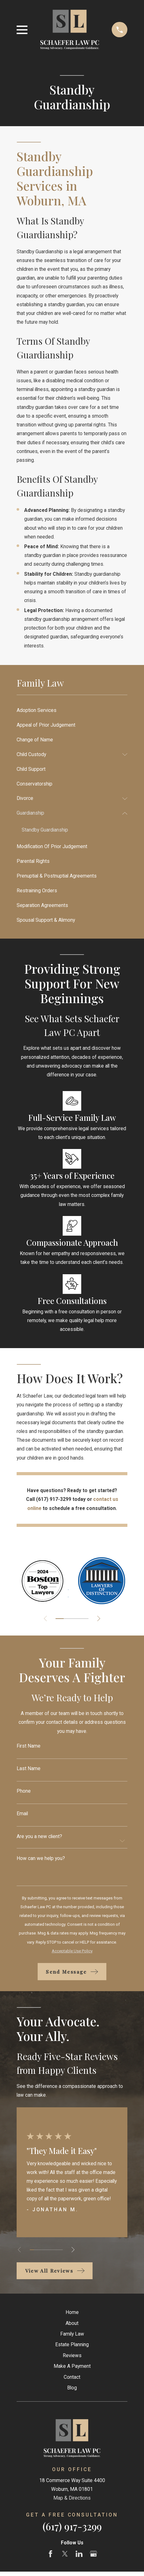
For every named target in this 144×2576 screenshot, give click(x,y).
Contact (72, 2377)
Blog (72, 2388)
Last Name (28, 1768)
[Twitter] (64, 2553)
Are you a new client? (39, 1836)
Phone (24, 1791)
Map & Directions (72, 2498)
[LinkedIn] (79, 2553)
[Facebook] (50, 2553)
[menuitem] (72, 710)
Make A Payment (72, 2366)
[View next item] (98, 1618)
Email (22, 1813)
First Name (28, 1746)
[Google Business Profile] (93, 2553)
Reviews (72, 2355)
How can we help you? (41, 1858)
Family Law (72, 2334)
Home (72, 2312)
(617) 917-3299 (72, 2526)
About (72, 2323)
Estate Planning (72, 2344)
